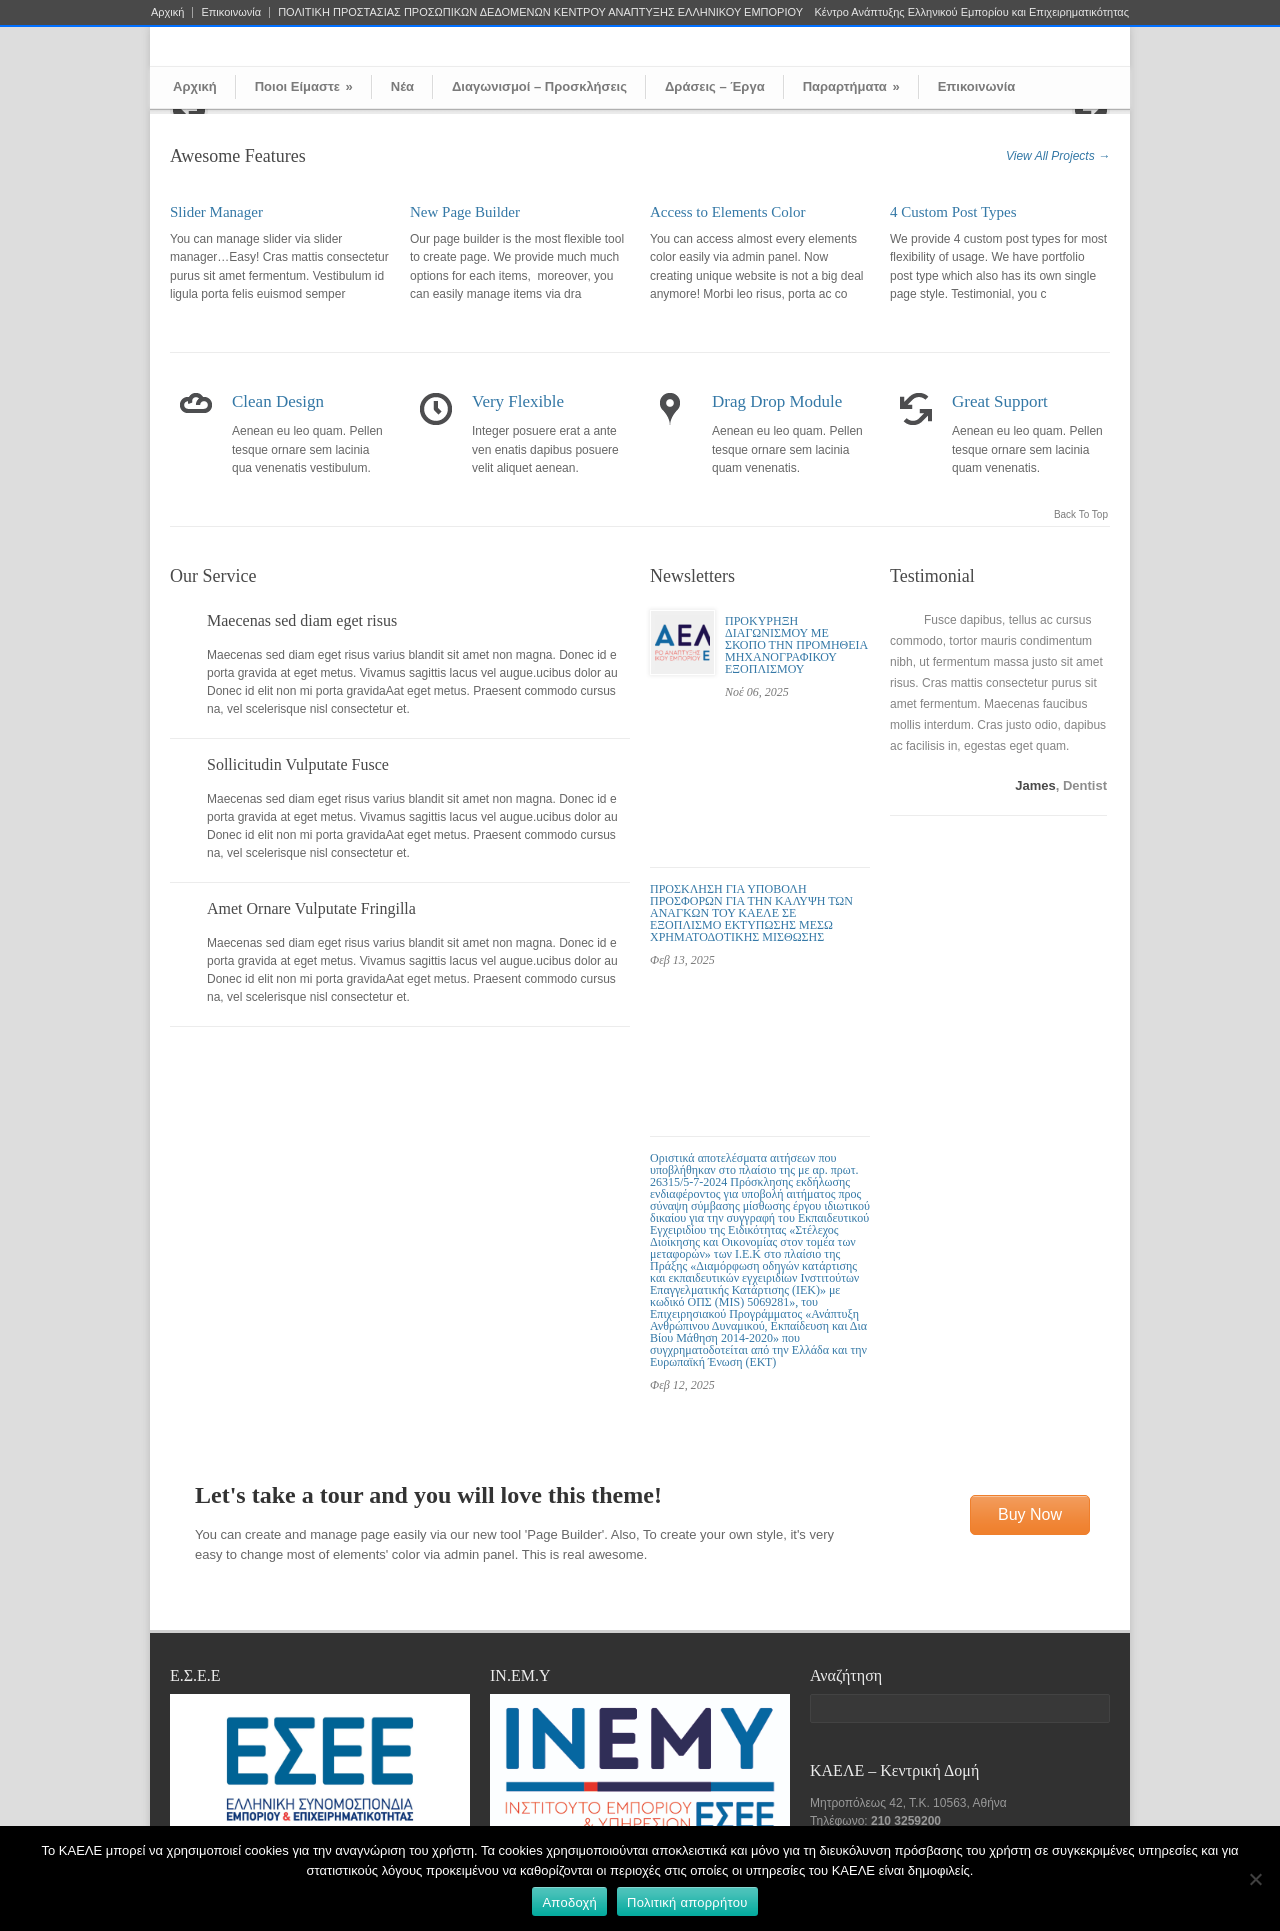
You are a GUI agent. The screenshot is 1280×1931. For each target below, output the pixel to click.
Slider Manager (216, 212)
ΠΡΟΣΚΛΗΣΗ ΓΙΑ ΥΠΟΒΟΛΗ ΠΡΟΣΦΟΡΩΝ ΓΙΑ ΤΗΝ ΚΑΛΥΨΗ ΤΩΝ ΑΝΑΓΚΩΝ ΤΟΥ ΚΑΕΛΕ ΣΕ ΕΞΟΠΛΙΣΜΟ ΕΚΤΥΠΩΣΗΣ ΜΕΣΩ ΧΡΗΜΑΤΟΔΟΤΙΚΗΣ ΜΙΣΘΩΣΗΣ (751, 913)
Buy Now (1030, 1514)
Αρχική (167, 12)
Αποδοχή (569, 1902)
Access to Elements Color (727, 212)
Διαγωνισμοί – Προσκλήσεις (539, 86)
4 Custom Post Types (953, 212)
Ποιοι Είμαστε (304, 86)
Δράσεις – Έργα (715, 86)
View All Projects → (1058, 156)
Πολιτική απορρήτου (687, 1902)
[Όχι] (1255, 1879)
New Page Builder (465, 212)
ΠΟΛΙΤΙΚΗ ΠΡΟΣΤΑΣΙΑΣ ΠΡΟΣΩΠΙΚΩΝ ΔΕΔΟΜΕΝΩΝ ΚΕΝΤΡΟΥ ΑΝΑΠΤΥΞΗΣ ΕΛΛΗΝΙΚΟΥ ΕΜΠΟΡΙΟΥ (540, 12)
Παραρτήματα (851, 86)
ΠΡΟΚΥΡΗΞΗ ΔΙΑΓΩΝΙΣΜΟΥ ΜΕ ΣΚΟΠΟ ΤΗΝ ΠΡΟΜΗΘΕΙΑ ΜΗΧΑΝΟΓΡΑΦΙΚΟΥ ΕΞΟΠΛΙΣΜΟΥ (796, 645)
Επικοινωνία (231, 12)
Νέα (402, 86)
